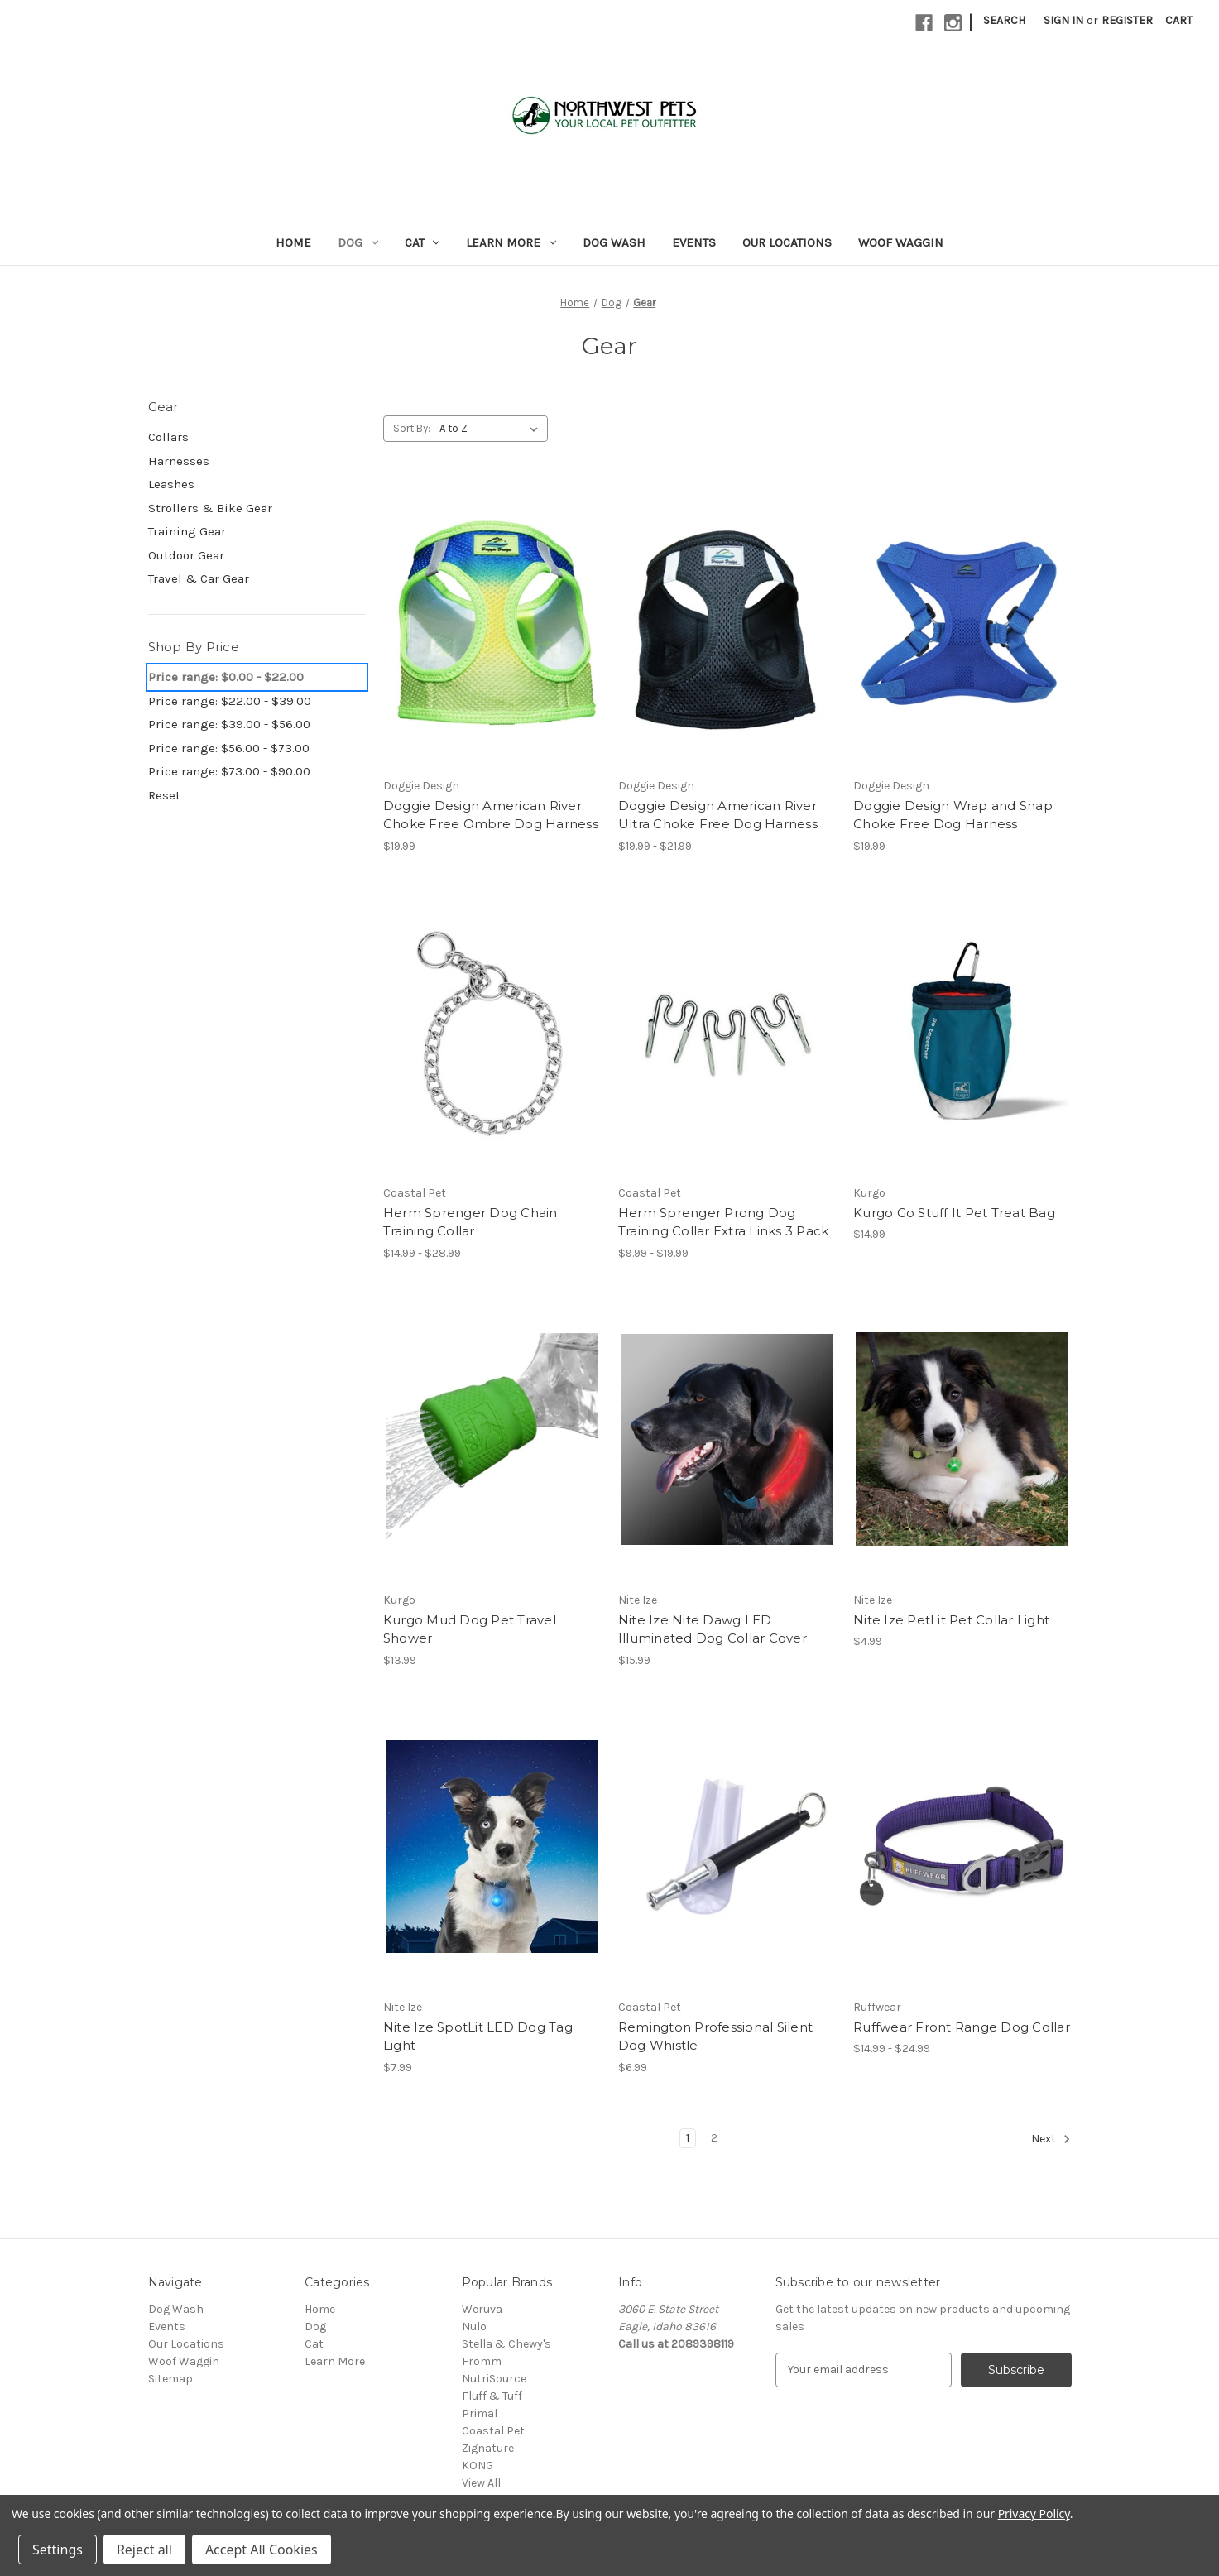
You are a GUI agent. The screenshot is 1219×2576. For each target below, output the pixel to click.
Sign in (1063, 20)
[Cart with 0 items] (1179, 20)
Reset (164, 795)
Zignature (488, 2448)
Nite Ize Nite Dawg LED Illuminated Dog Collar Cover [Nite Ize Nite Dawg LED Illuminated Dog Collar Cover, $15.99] (712, 1629)
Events (694, 242)
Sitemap (170, 2379)
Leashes (171, 484)
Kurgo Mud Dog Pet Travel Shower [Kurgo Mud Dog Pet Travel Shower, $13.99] (469, 1629)
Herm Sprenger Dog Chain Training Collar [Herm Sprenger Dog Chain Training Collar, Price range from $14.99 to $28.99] (470, 1222)
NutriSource (494, 2379)
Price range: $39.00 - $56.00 (229, 724)
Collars (168, 436)
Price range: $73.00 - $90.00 (229, 771)
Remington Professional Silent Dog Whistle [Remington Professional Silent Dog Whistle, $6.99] (715, 2036)
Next (1051, 2139)
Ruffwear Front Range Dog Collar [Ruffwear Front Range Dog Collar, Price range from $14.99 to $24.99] (961, 2027)
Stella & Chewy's (506, 2344)
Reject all (144, 2549)
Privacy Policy (1034, 2513)
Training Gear (187, 531)
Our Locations (787, 242)
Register (1127, 20)
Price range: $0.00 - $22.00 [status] (226, 676)
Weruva (482, 2309)
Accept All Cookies (261, 2549)
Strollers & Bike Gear (210, 508)
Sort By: (411, 428)
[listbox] (492, 428)
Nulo (474, 2326)
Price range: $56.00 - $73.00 (229, 748)
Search (1004, 20)
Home (293, 242)
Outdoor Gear (186, 555)
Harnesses (178, 460)
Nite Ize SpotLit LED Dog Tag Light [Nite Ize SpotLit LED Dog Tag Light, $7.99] (478, 2036)
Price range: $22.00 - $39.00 (229, 700)
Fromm (482, 2361)
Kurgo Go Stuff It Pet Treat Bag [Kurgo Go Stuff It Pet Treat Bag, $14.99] (954, 1213)
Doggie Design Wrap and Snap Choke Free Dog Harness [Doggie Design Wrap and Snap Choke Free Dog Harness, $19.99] (953, 815)
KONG (477, 2465)
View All (481, 2483)
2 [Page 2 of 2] (714, 2138)
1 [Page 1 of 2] (687, 2138)
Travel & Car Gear (198, 578)
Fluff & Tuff (492, 2396)
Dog (358, 242)
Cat (422, 242)
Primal (479, 2413)
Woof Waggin (900, 242)
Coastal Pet (493, 2431)
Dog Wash (614, 242)
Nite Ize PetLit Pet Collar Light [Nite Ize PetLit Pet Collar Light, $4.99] (951, 1620)
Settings (57, 2549)
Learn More (511, 242)
